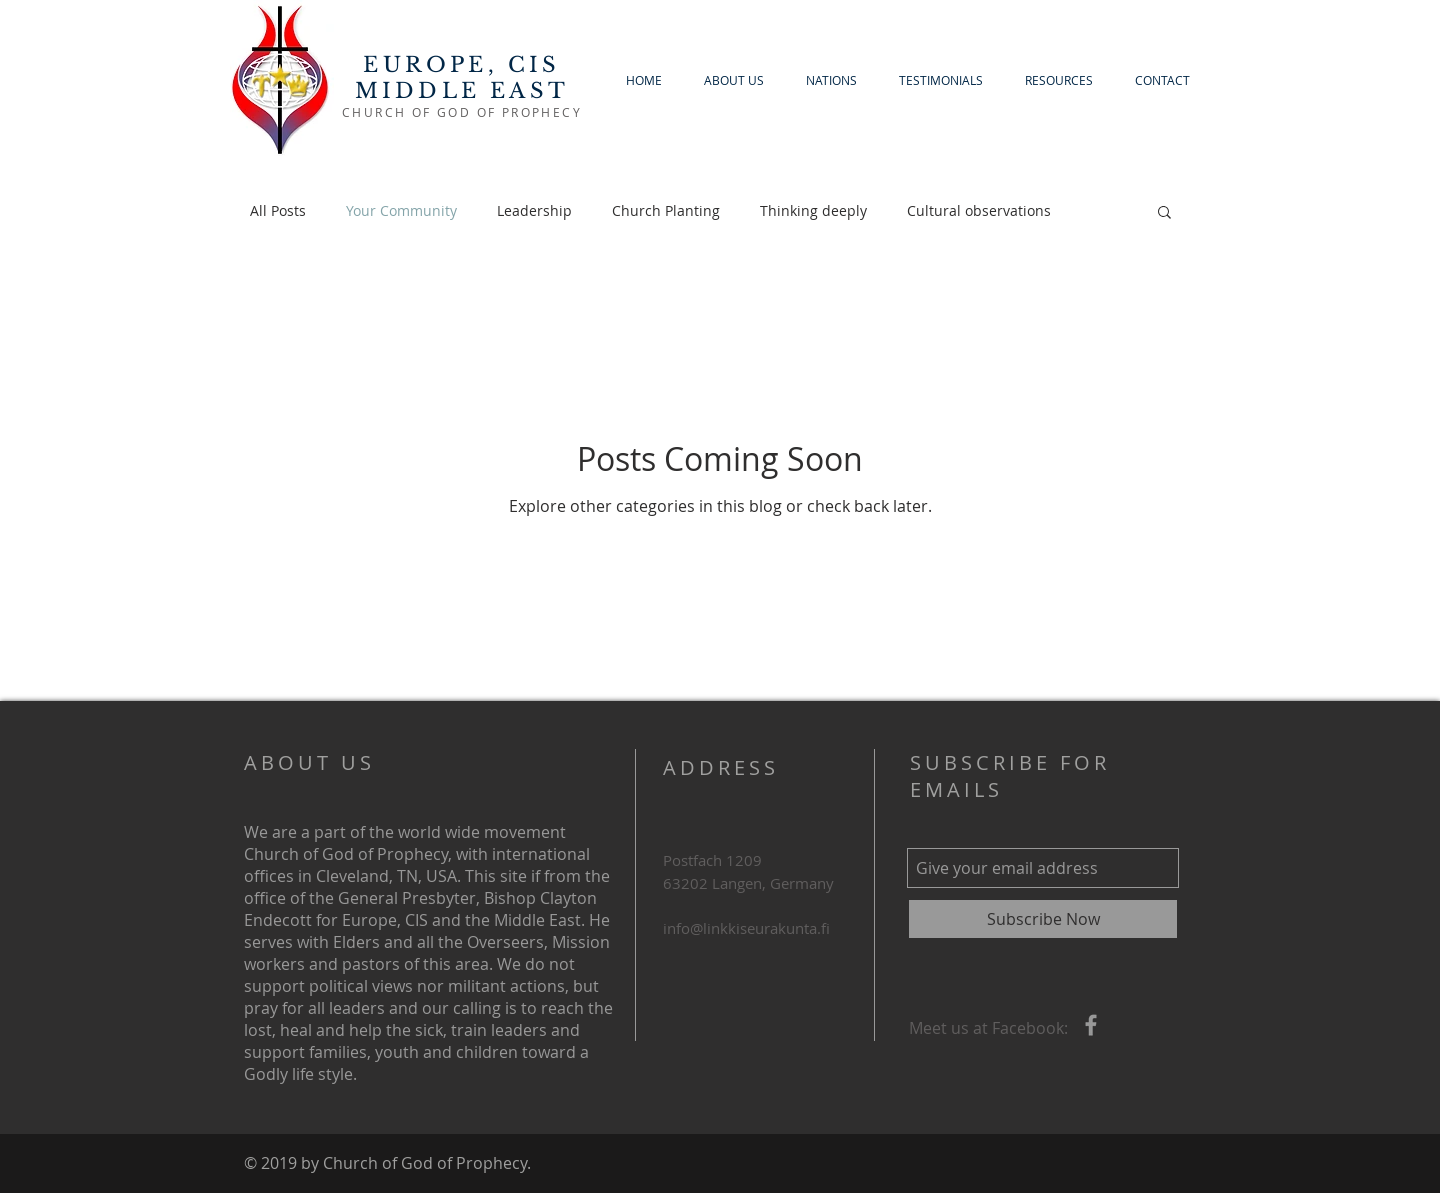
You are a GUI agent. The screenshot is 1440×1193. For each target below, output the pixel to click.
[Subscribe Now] (1043, 919)
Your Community (401, 210)
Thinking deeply (813, 210)
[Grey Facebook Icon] (1091, 1025)
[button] (1164, 213)
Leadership (534, 210)
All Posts (278, 210)
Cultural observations (979, 210)
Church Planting (666, 210)
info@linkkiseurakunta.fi (746, 928)
